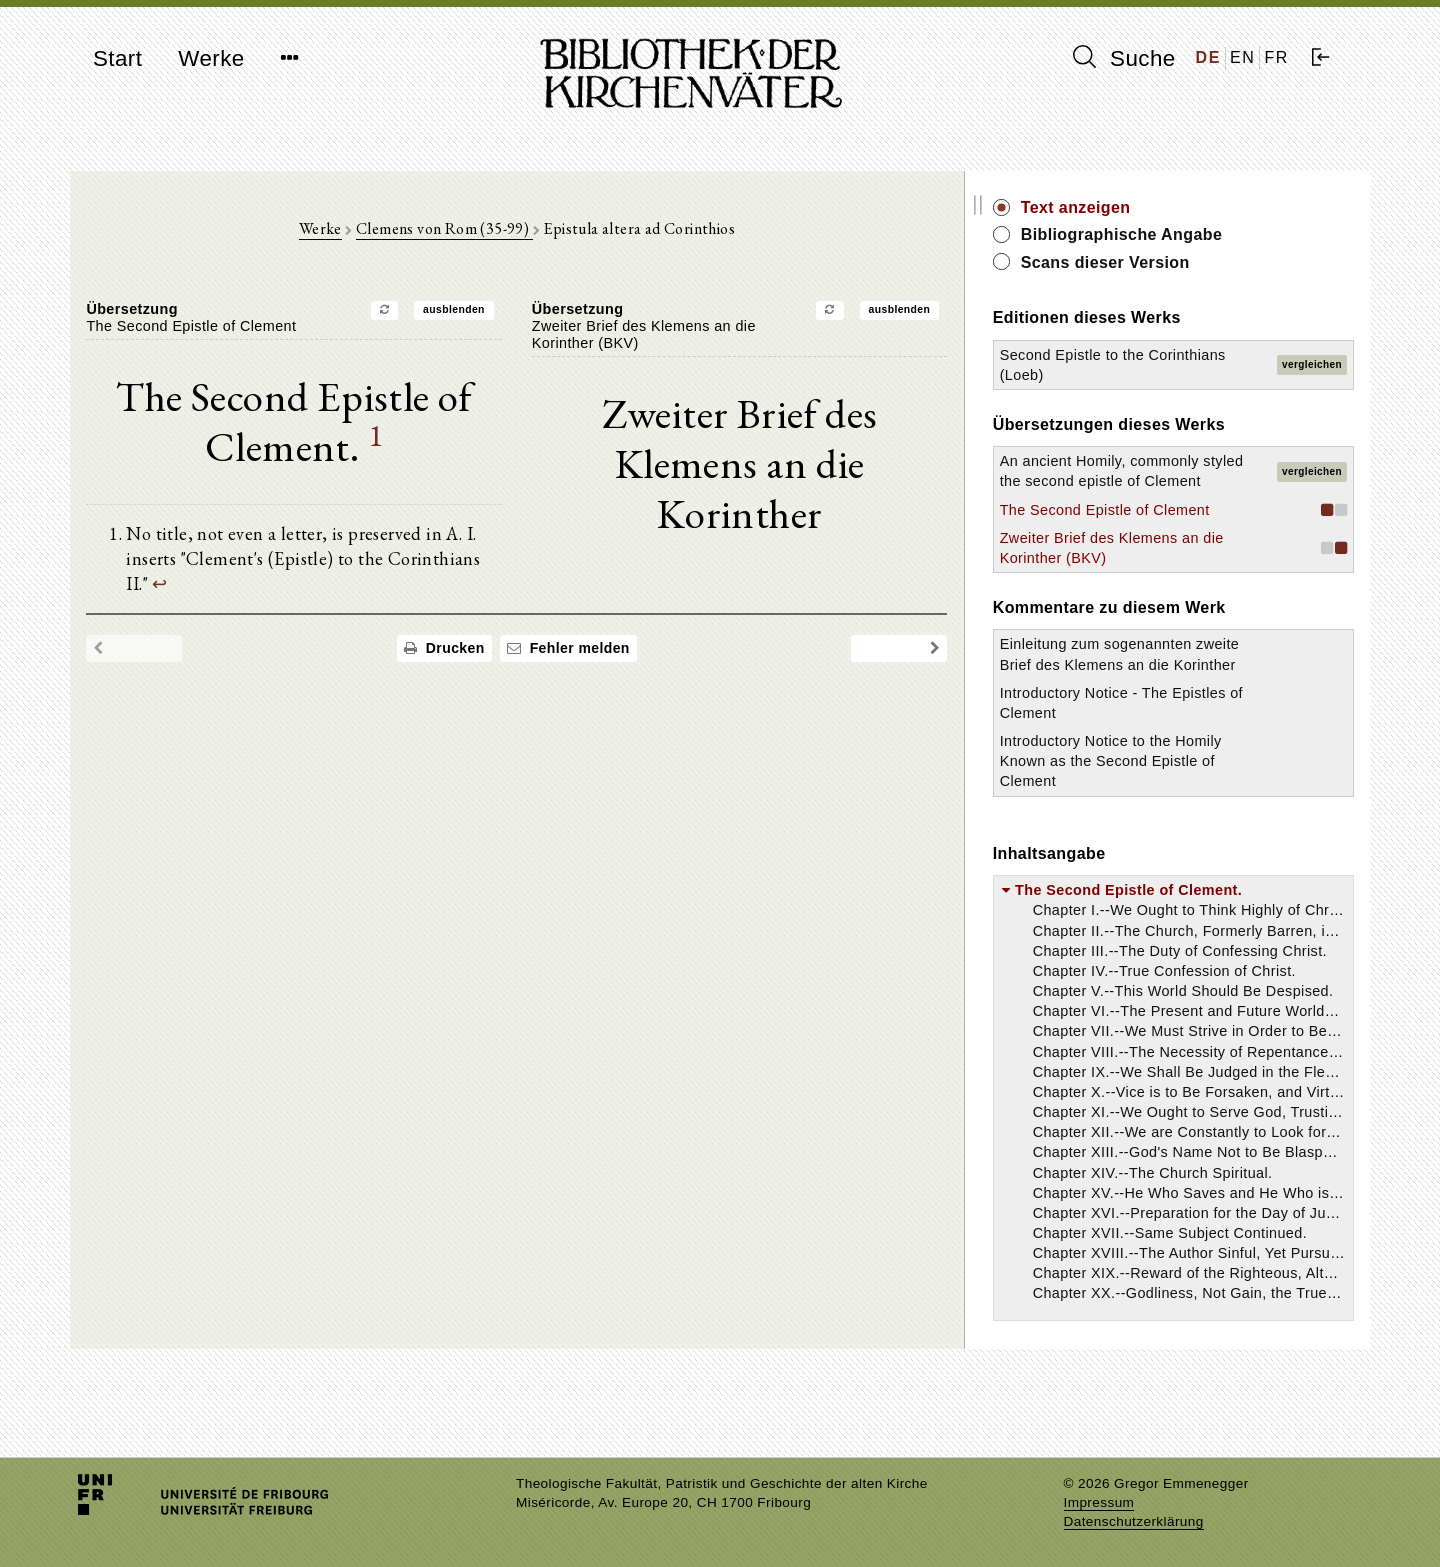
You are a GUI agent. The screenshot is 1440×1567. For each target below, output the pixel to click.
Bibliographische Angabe (1203, 234)
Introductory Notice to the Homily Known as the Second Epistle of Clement (1171, 822)
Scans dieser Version (1186, 262)
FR (1276, 57)
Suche (1124, 58)
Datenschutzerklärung (1134, 1521)
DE (1208, 57)
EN (1242, 57)
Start (117, 58)
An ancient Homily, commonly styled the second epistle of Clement (1169, 481)
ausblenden (495, 312)
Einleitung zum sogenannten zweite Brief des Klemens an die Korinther (1177, 705)
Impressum (1099, 1502)
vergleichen (1312, 364)
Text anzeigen (1157, 207)
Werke (211, 58)
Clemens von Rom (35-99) (485, 231)
